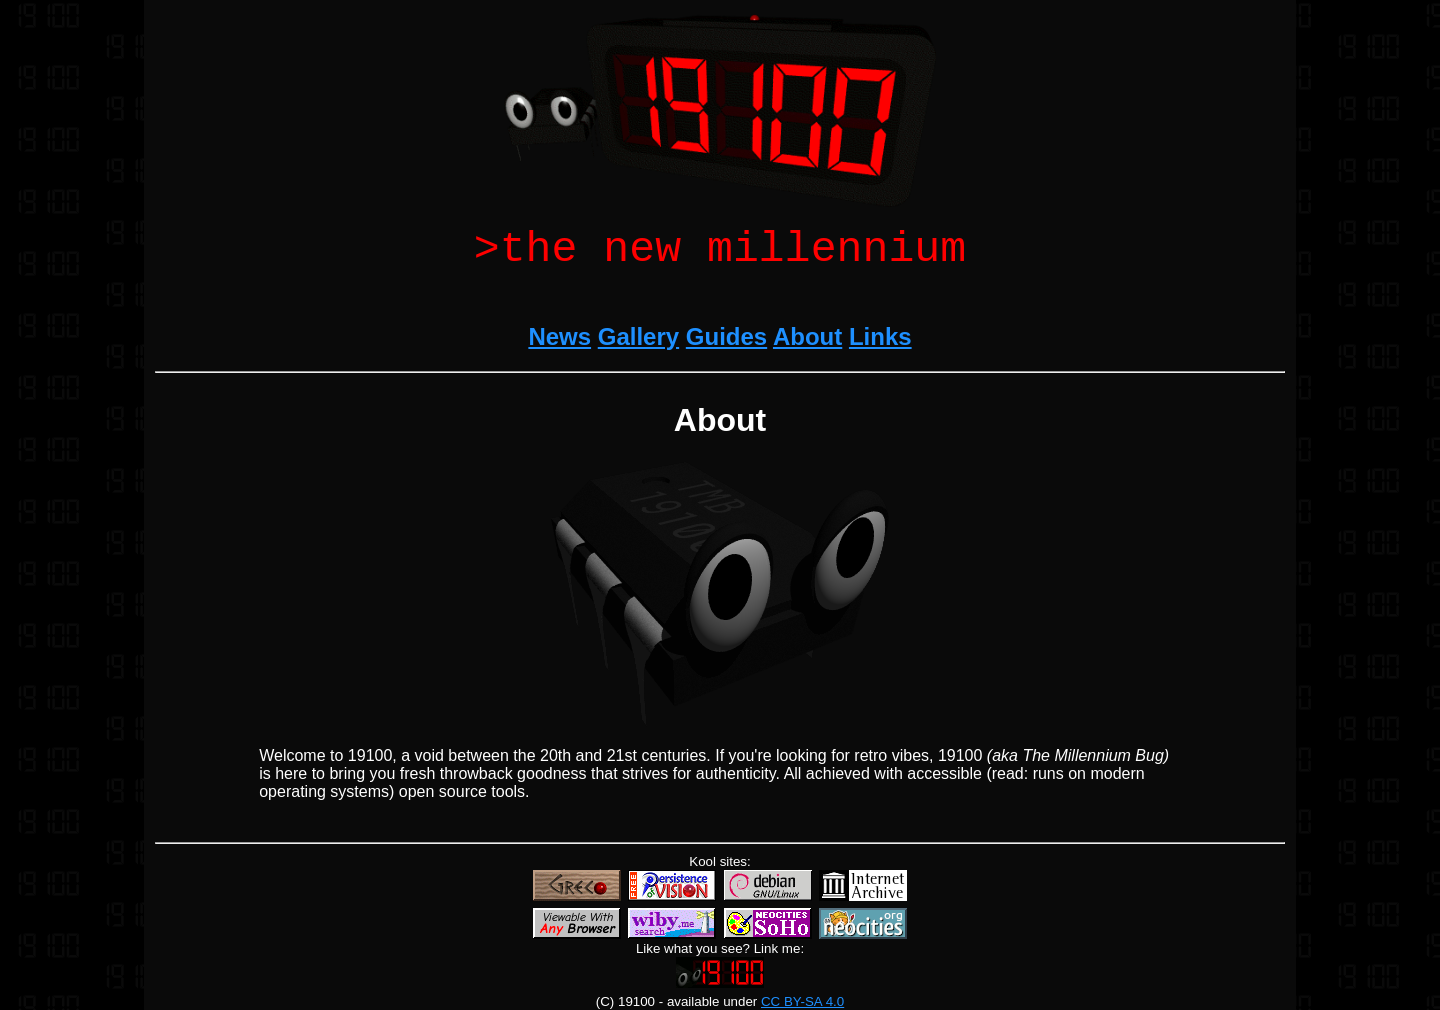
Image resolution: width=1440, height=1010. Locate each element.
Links (880, 346)
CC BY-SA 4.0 (802, 1001)
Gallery (638, 346)
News (559, 346)
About (807, 346)
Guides (726, 346)
